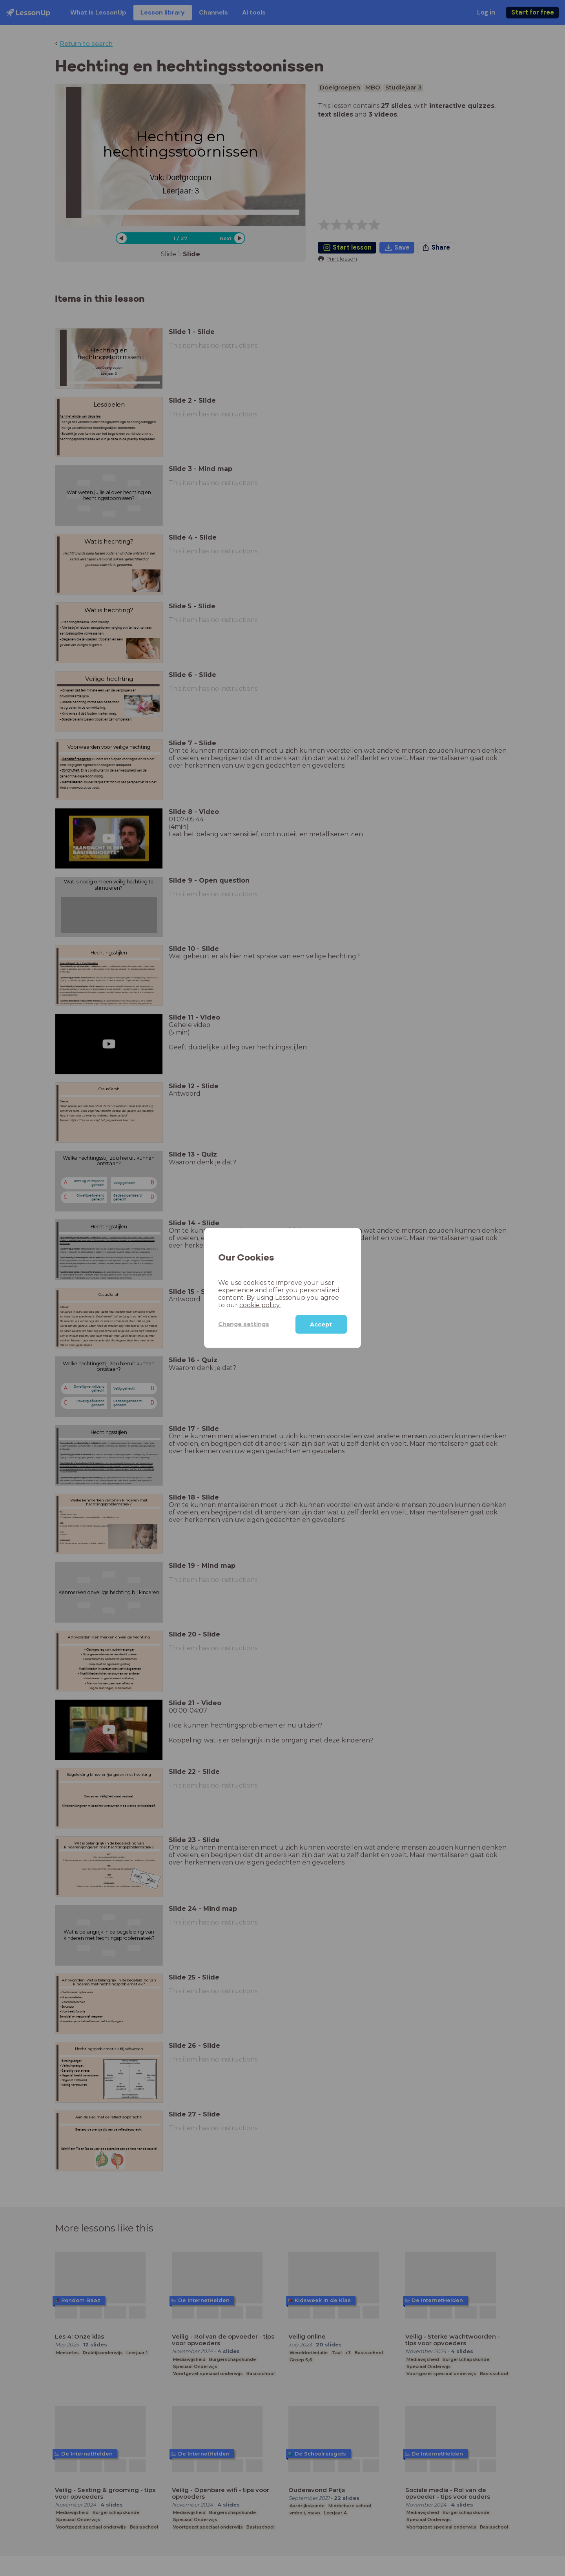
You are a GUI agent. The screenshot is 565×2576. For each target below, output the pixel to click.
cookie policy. (260, 1304)
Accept (321, 1324)
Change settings (243, 1324)
